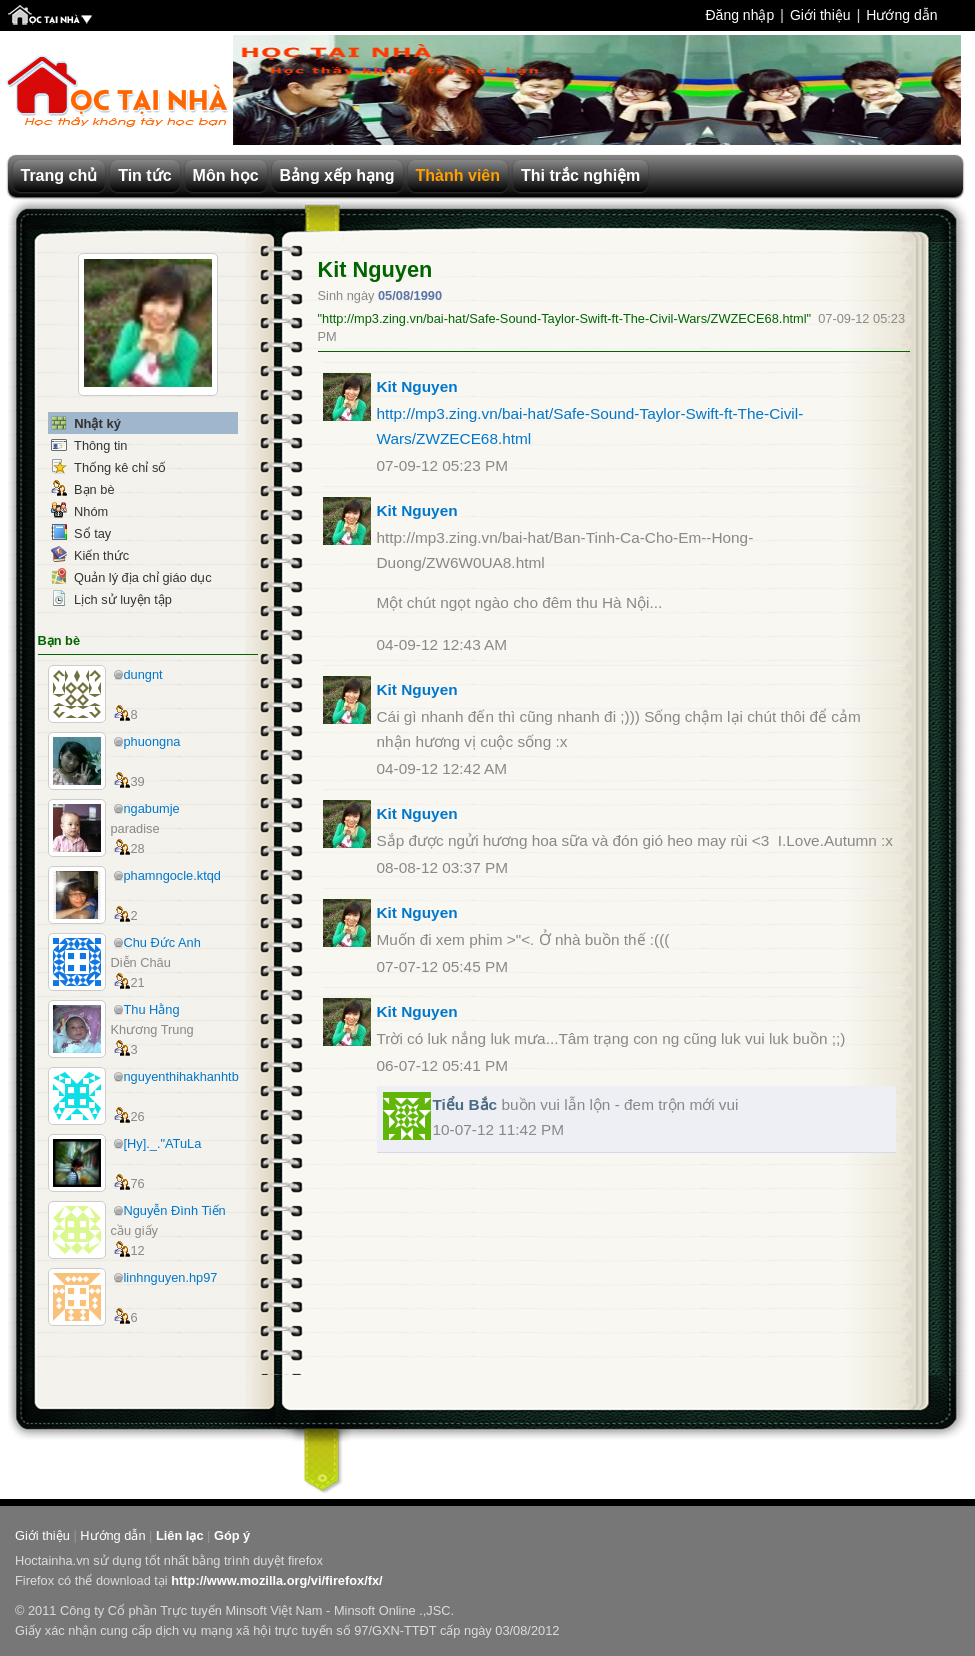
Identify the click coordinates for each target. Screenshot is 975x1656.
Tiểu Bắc (465, 1104)
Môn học (226, 175)
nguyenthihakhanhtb (181, 1076)
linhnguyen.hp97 (171, 1277)
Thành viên (458, 175)
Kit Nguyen (375, 269)
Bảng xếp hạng (337, 175)
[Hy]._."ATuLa (163, 1143)
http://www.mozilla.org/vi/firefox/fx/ (276, 1580)
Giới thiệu (820, 15)
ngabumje (152, 808)
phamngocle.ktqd (172, 875)
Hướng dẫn (901, 15)
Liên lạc (180, 1535)
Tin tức (144, 175)
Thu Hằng (152, 1009)
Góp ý (232, 1535)
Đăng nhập (739, 15)
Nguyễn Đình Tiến (175, 1210)
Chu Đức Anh (162, 942)
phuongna (152, 741)
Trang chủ (59, 175)
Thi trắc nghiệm (580, 175)
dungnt (143, 674)
